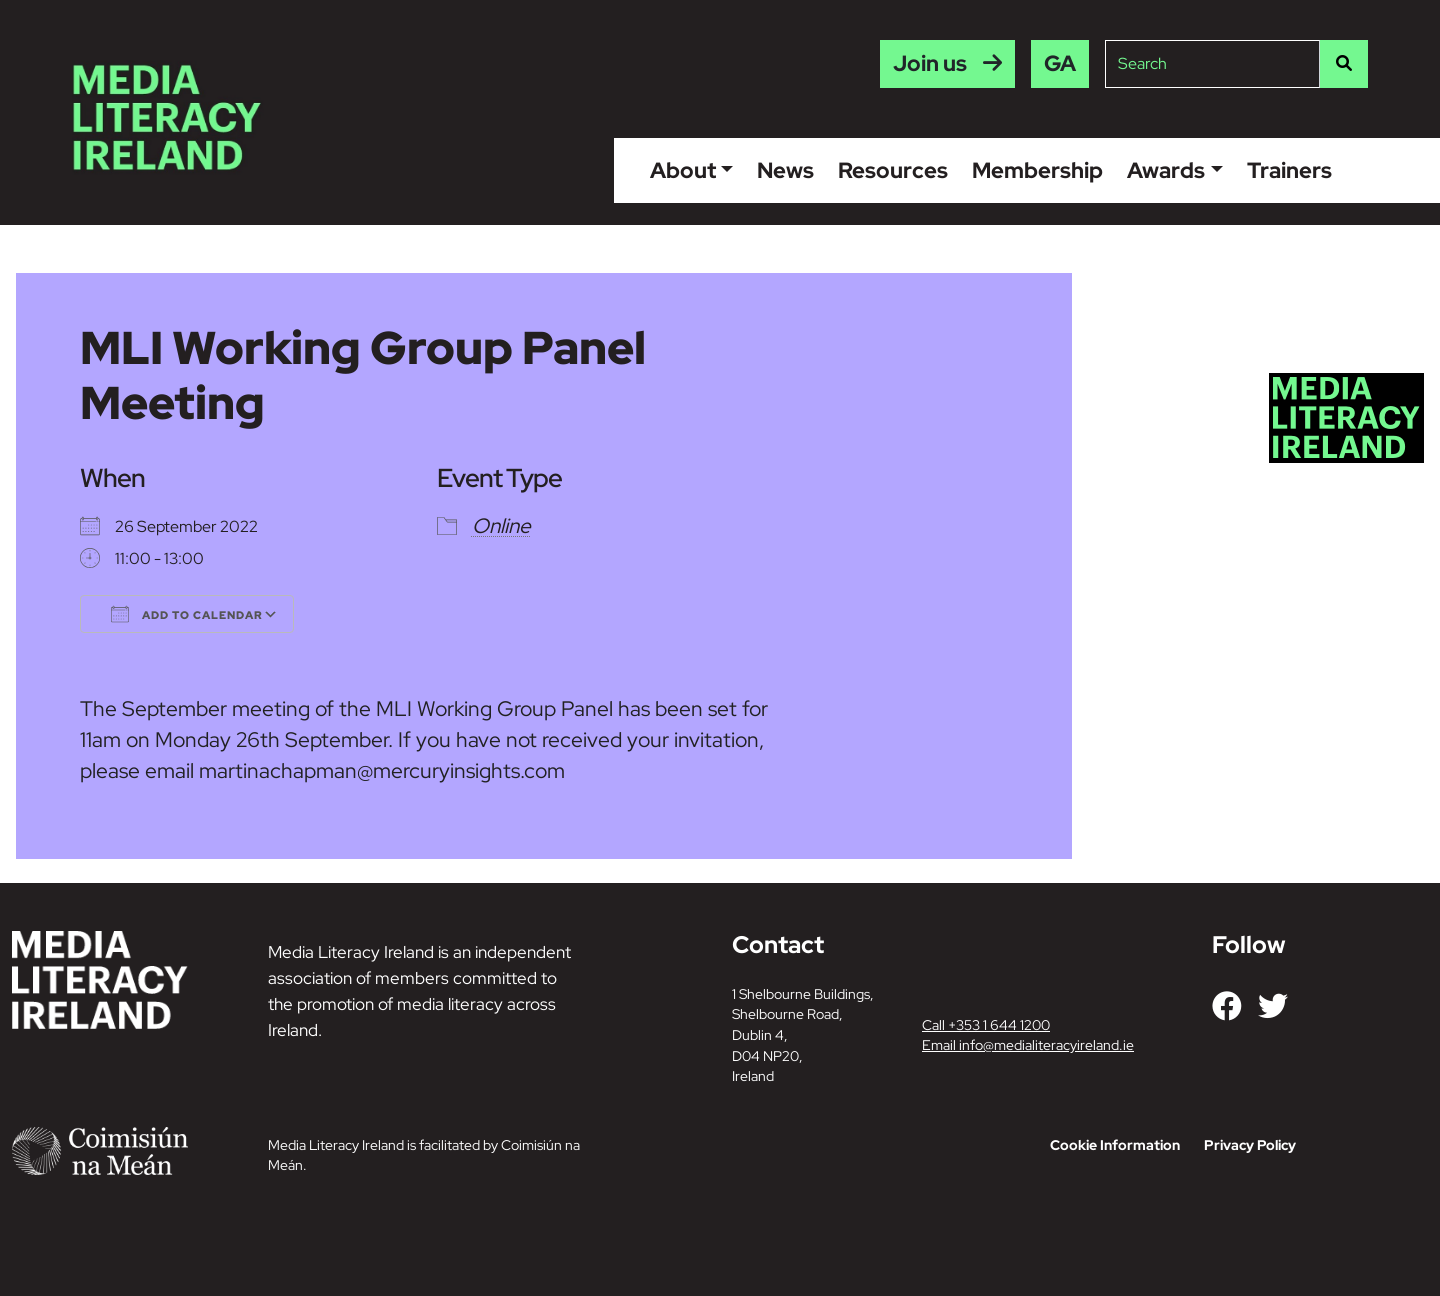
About (683, 170)
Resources (893, 170)
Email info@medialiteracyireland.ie (1028, 1045)
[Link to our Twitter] (1273, 1006)
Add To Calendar (187, 614)
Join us (930, 63)
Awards (1166, 170)
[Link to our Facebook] (1227, 1006)
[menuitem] (1060, 64)
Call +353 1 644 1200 (986, 1025)
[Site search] (1212, 64)
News (785, 170)
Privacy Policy (1250, 1145)
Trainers (1289, 170)
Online (501, 525)
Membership (1037, 170)
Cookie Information (1115, 1145)
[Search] (1344, 64)
